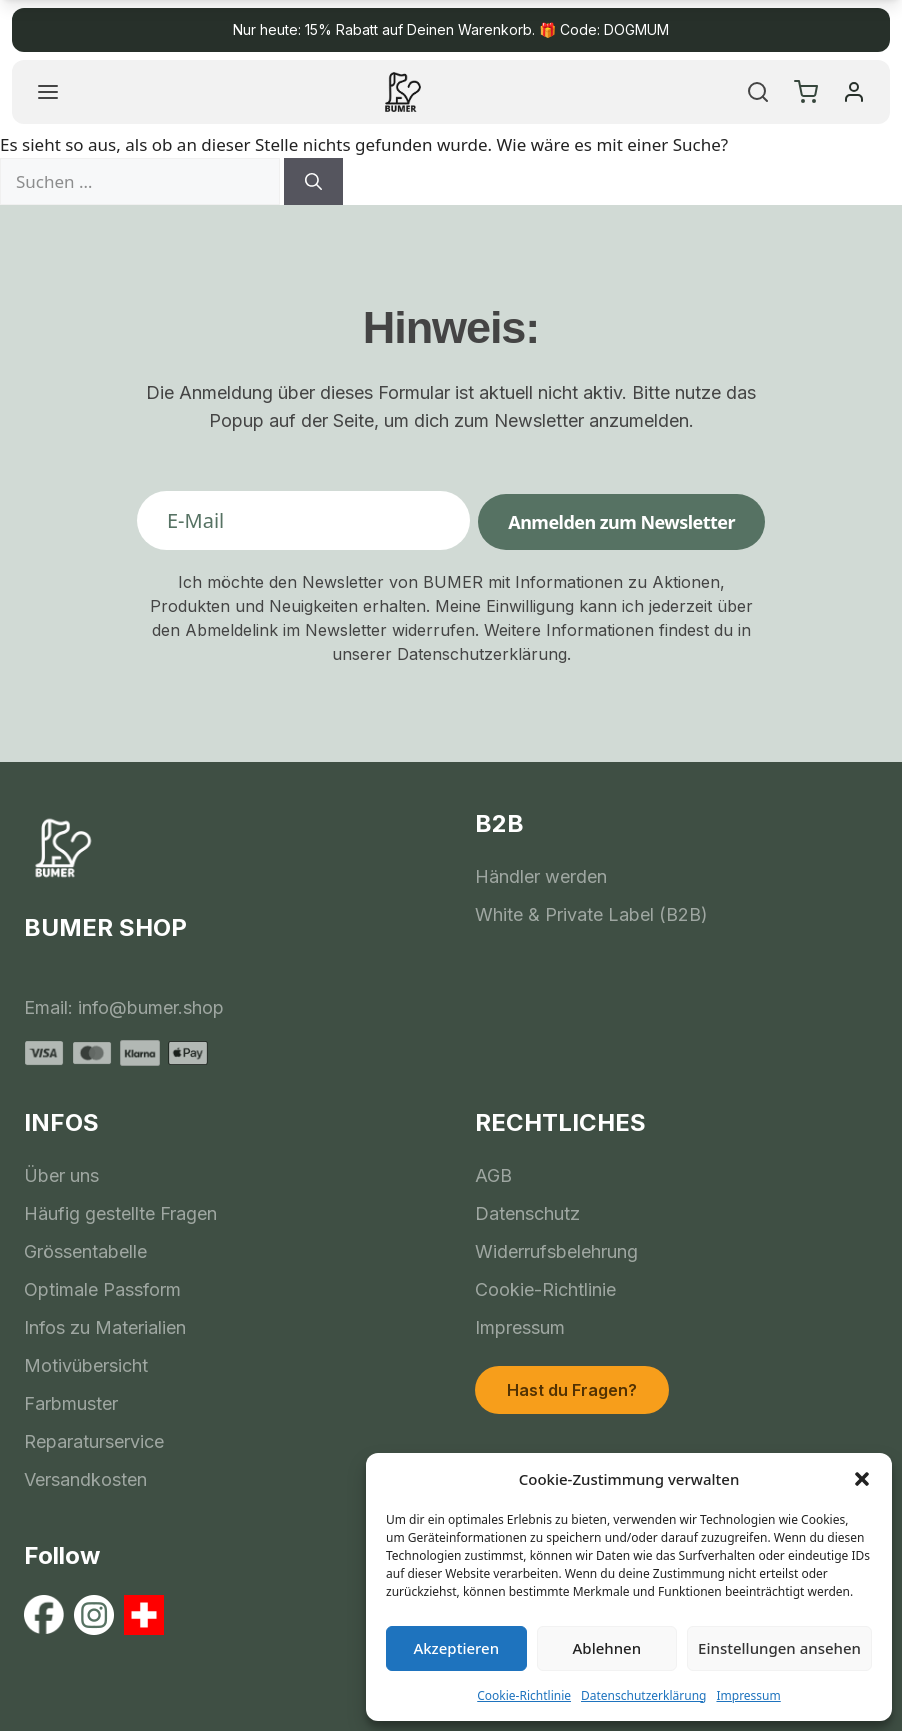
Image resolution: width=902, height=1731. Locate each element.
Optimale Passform (102, 1289)
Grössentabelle (85, 1251)
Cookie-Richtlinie (524, 1695)
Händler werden (541, 876)
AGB (493, 1175)
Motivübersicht (86, 1365)
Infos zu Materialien (105, 1327)
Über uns (61, 1175)
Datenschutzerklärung (643, 1695)
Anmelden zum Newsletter (621, 522)
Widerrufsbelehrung (556, 1251)
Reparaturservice (94, 1441)
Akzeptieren (456, 1648)
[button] (862, 1479)
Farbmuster (71, 1403)
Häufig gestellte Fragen (120, 1213)
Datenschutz (527, 1213)
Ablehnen (607, 1648)
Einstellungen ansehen (779, 1648)
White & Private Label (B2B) (591, 914)
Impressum (748, 1695)
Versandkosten (85, 1479)
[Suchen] (313, 182)
